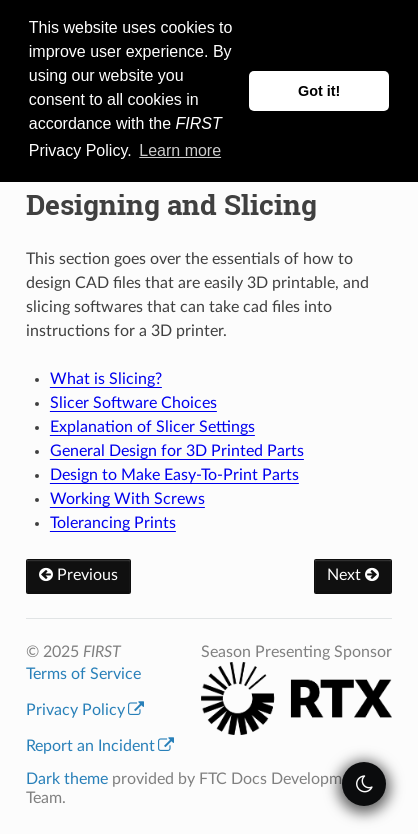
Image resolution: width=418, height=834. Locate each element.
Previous (78, 575)
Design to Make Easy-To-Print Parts (174, 475)
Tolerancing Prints (113, 523)
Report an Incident (100, 746)
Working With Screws (127, 499)
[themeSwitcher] (364, 784)
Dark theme (67, 779)
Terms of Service (83, 674)
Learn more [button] (180, 150)
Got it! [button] (319, 91)
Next (353, 575)
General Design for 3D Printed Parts (177, 451)
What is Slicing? (106, 379)
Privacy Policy (85, 710)
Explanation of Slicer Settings (152, 427)
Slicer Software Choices (133, 403)
